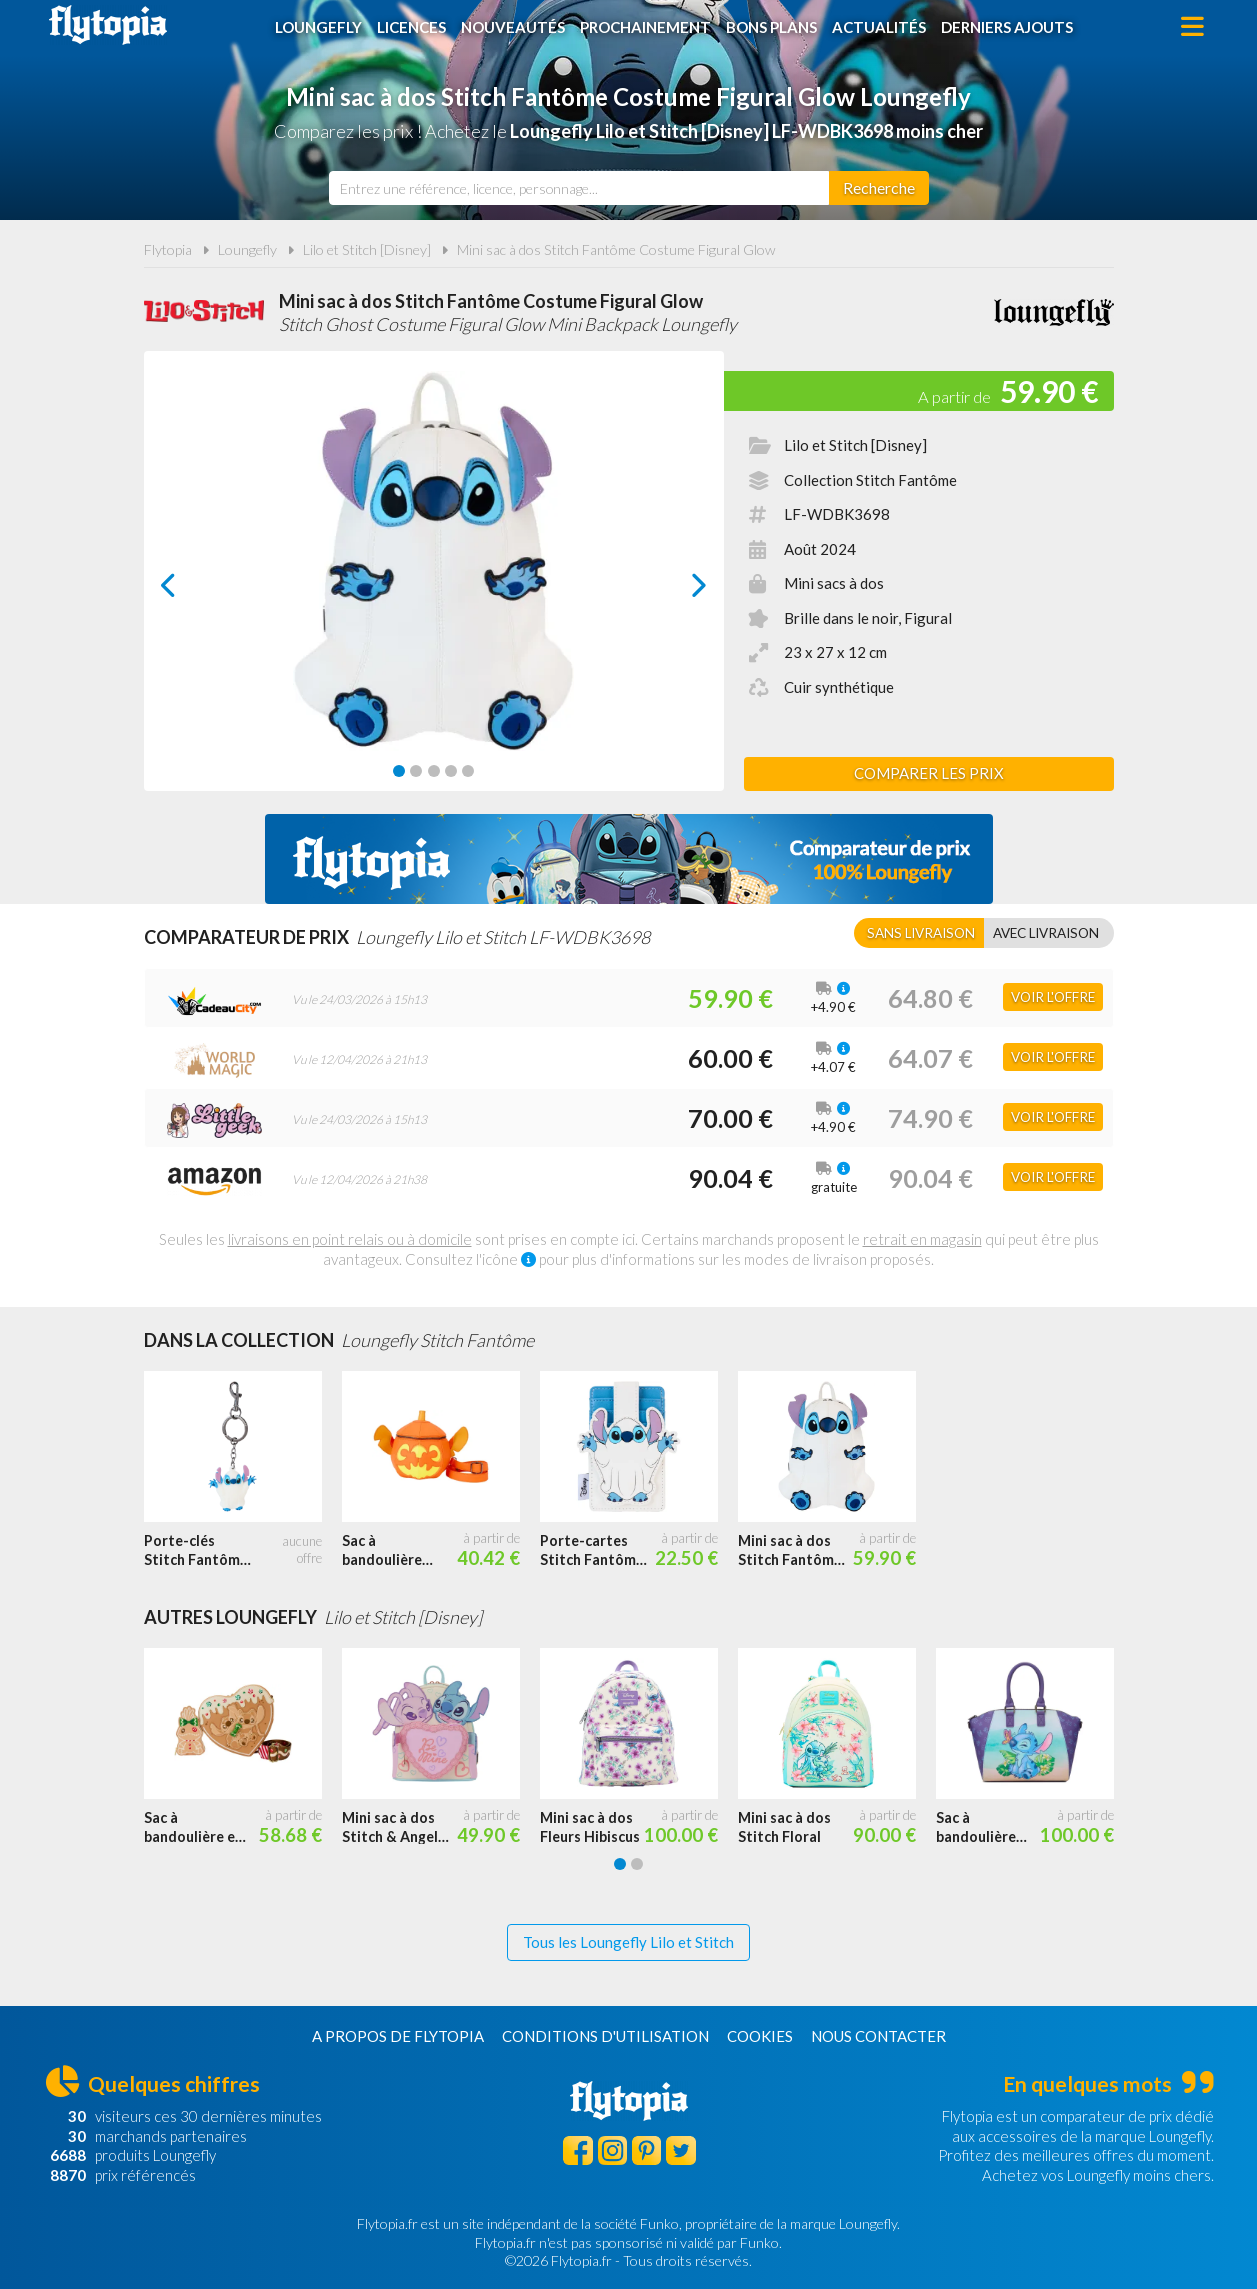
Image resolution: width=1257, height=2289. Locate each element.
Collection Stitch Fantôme (870, 480)
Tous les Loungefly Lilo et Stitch (628, 1942)
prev (191, 590)
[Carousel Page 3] (434, 771)
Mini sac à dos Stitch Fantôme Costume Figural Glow (616, 249)
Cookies (760, 2036)
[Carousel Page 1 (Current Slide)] (399, 771)
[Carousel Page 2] (416, 771)
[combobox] (579, 188)
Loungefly (318, 27)
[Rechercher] (879, 188)
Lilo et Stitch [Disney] (367, 249)
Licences (411, 27)
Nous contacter (878, 2036)
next (676, 590)
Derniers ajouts (1007, 27)
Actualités (879, 27)
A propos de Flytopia (398, 2036)
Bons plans (771, 27)
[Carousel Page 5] (468, 771)
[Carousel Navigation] (433, 585)
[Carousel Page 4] (451, 771)
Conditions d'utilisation (605, 2036)
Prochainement (645, 27)
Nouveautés (513, 27)
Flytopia (108, 25)
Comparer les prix (929, 773)
